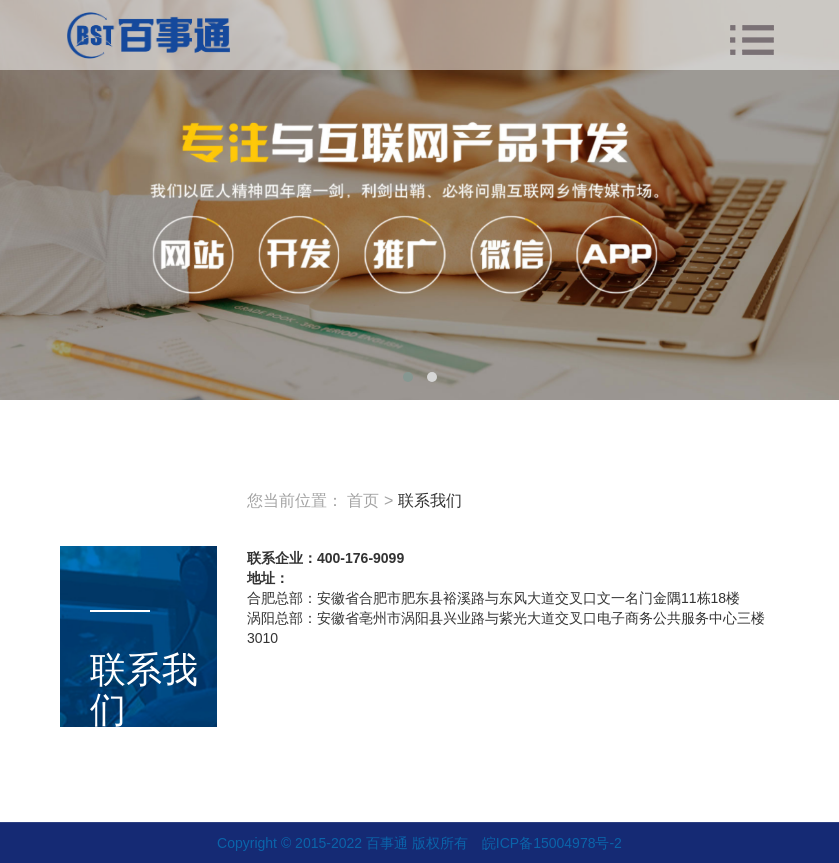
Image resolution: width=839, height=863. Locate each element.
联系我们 (430, 500)
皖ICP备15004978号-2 (552, 843)
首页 (363, 500)
